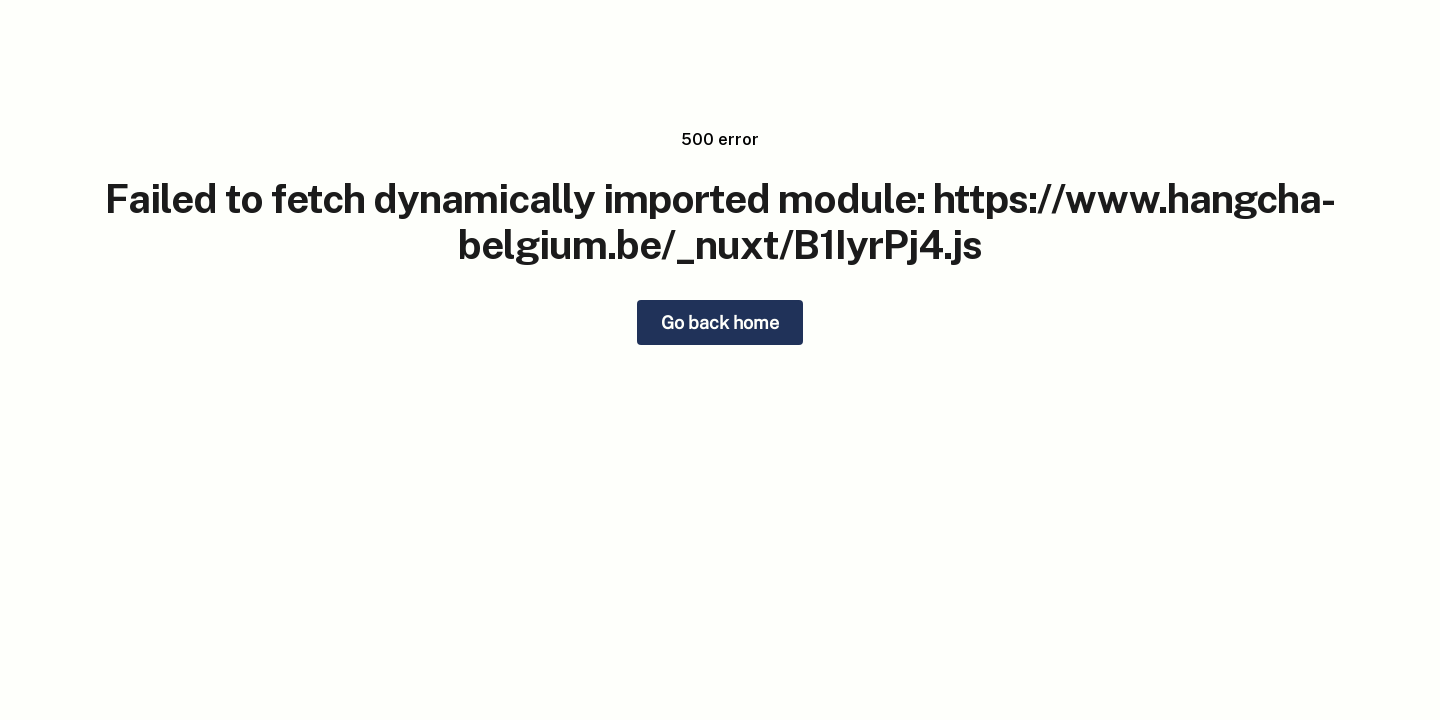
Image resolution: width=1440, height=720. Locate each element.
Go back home (720, 322)
